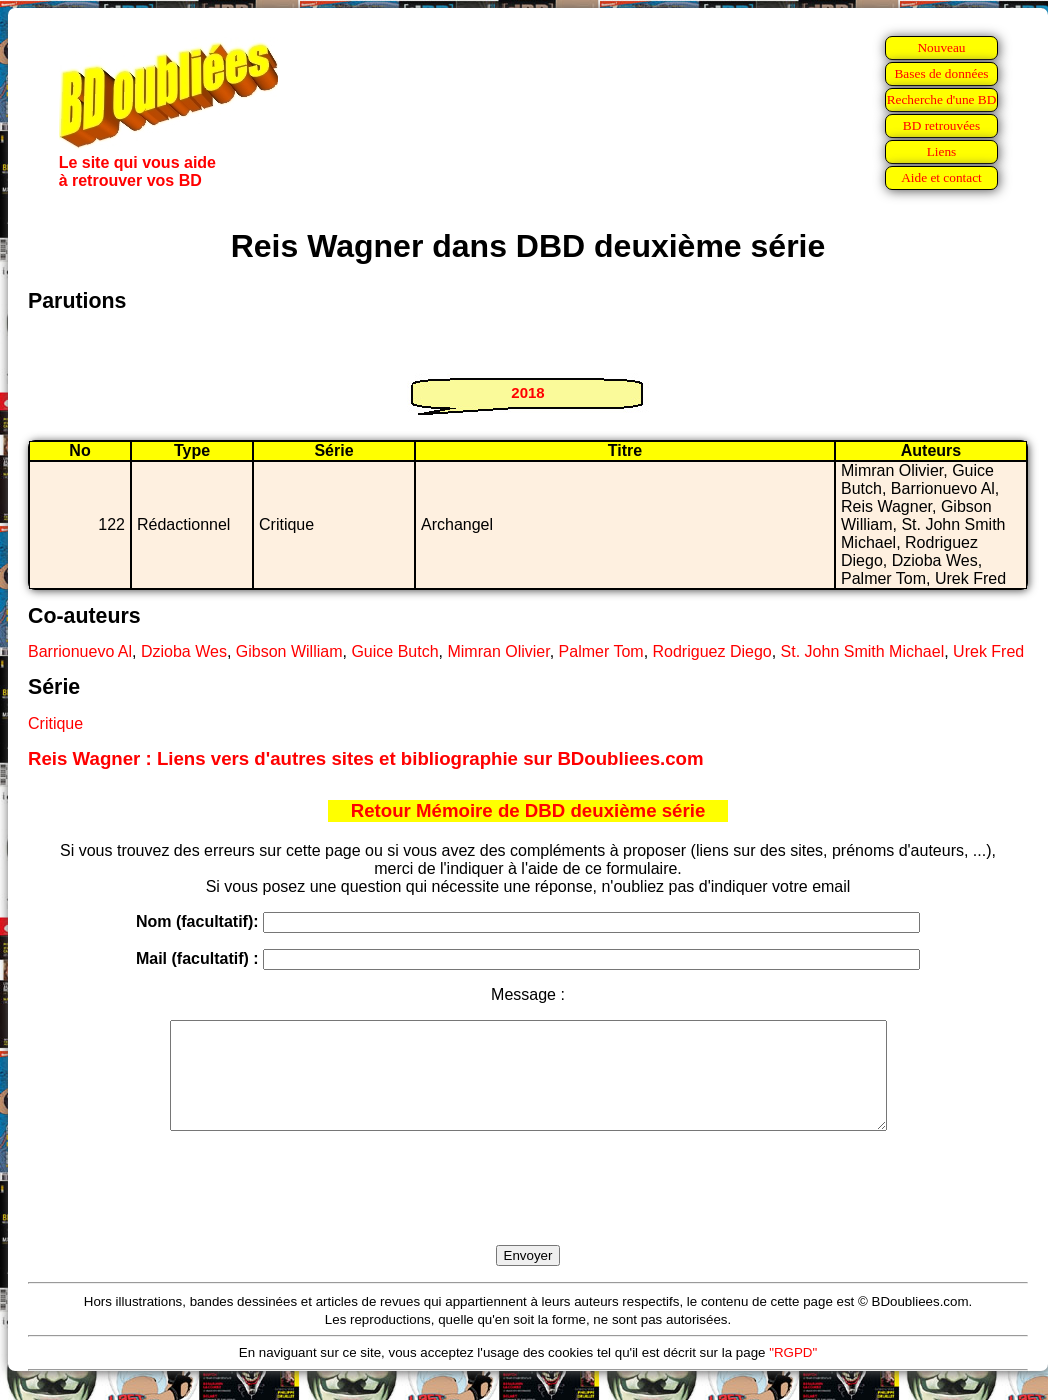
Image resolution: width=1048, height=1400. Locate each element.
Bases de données (941, 73)
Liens (942, 151)
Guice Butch (394, 651)
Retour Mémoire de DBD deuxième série (528, 810)
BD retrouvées (941, 125)
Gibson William (289, 651)
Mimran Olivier (498, 651)
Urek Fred (988, 651)
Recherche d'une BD (942, 99)
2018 (527, 392)
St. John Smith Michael (863, 651)
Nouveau (941, 47)
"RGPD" (793, 1373)
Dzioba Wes (184, 651)
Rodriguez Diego (712, 651)
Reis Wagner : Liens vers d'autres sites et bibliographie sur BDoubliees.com (366, 758)
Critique (55, 723)
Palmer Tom (601, 651)
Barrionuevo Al (80, 651)
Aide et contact (941, 177)
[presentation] (528, 1211)
